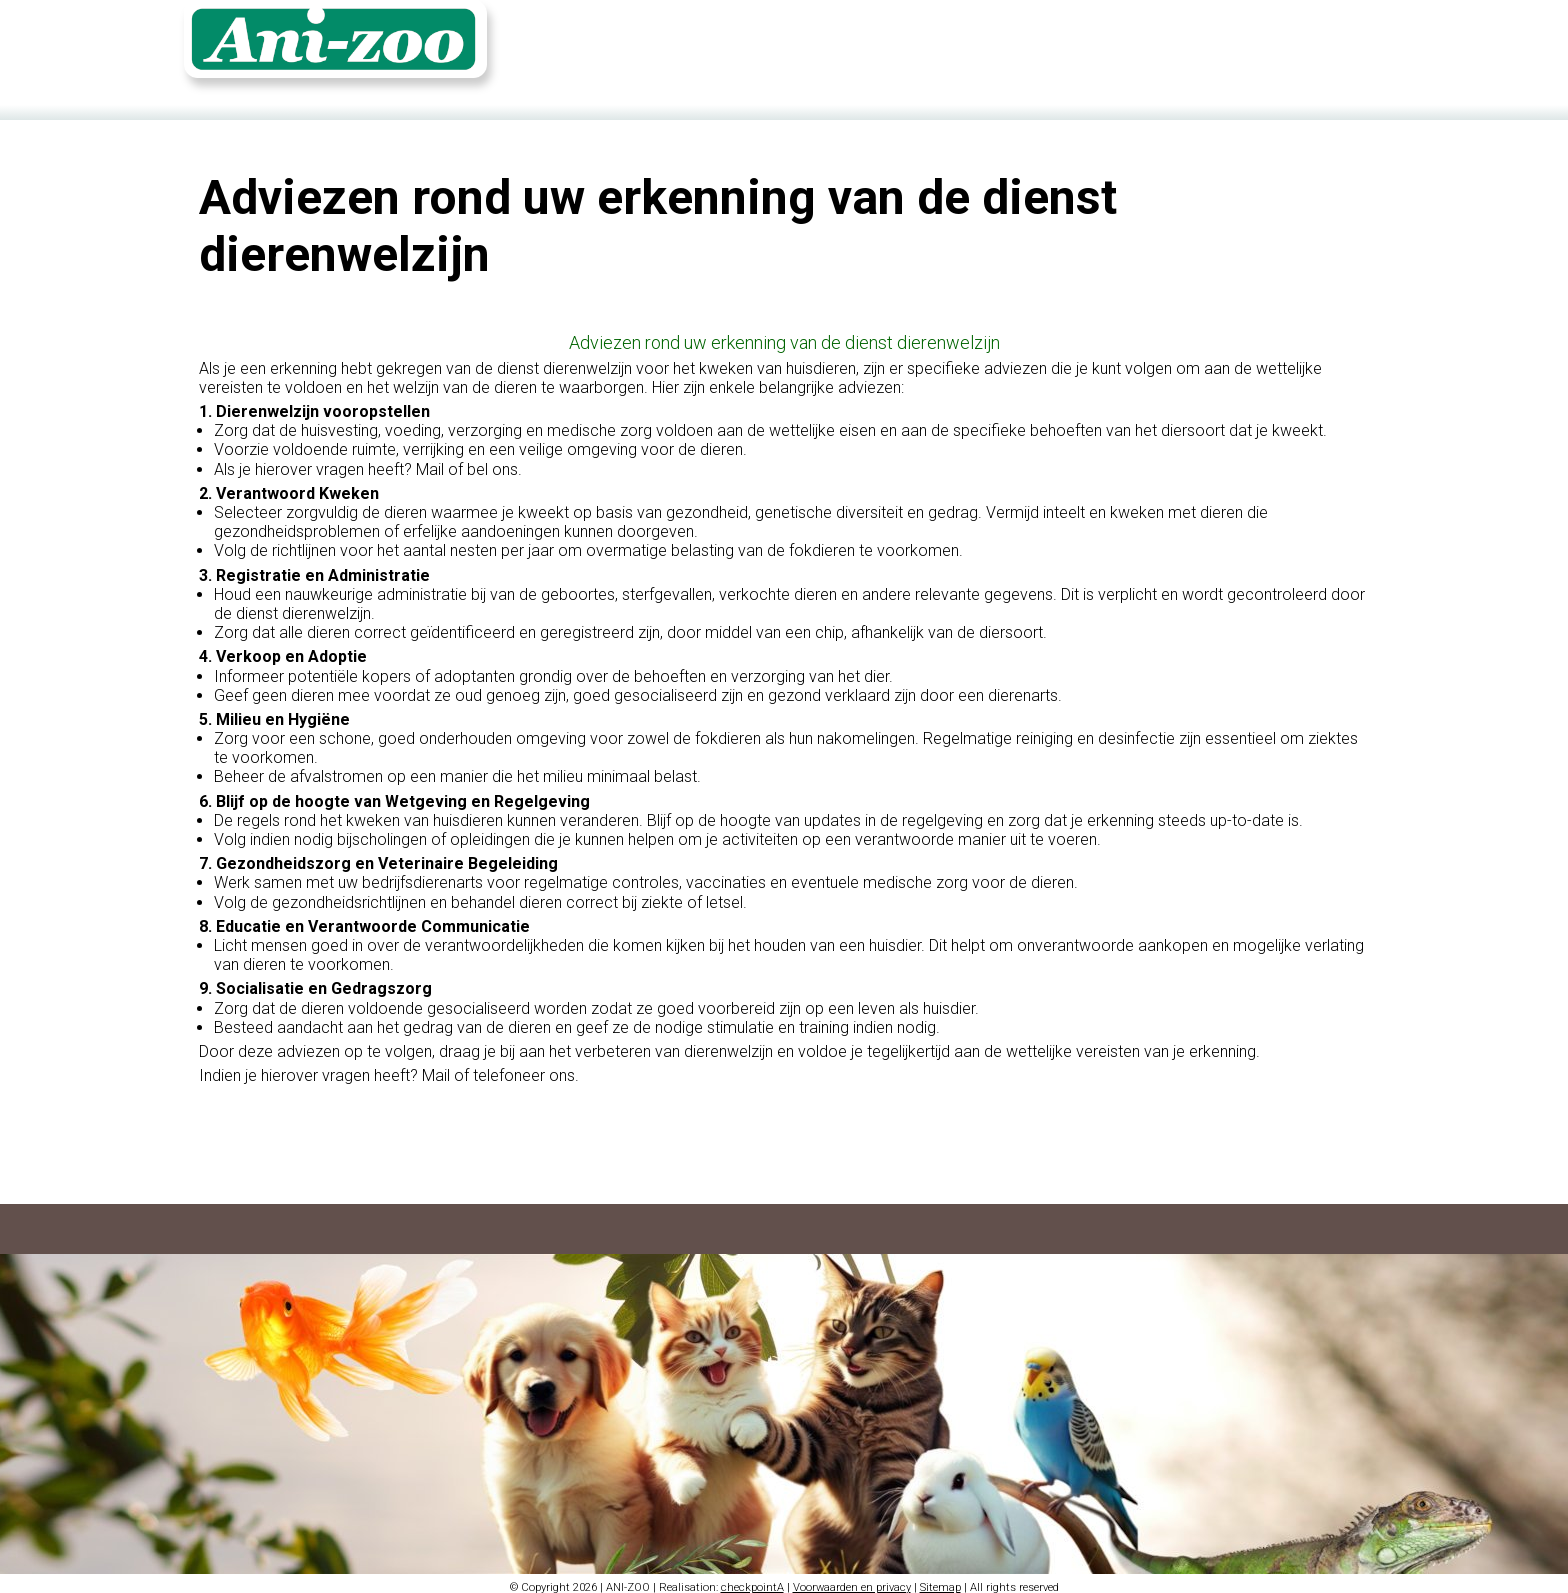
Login (1313, 47)
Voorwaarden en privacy (852, 1580)
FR (1360, 47)
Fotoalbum (1240, 47)
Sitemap (940, 1580)
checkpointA (752, 1580)
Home (1093, 47)
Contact (1159, 47)
